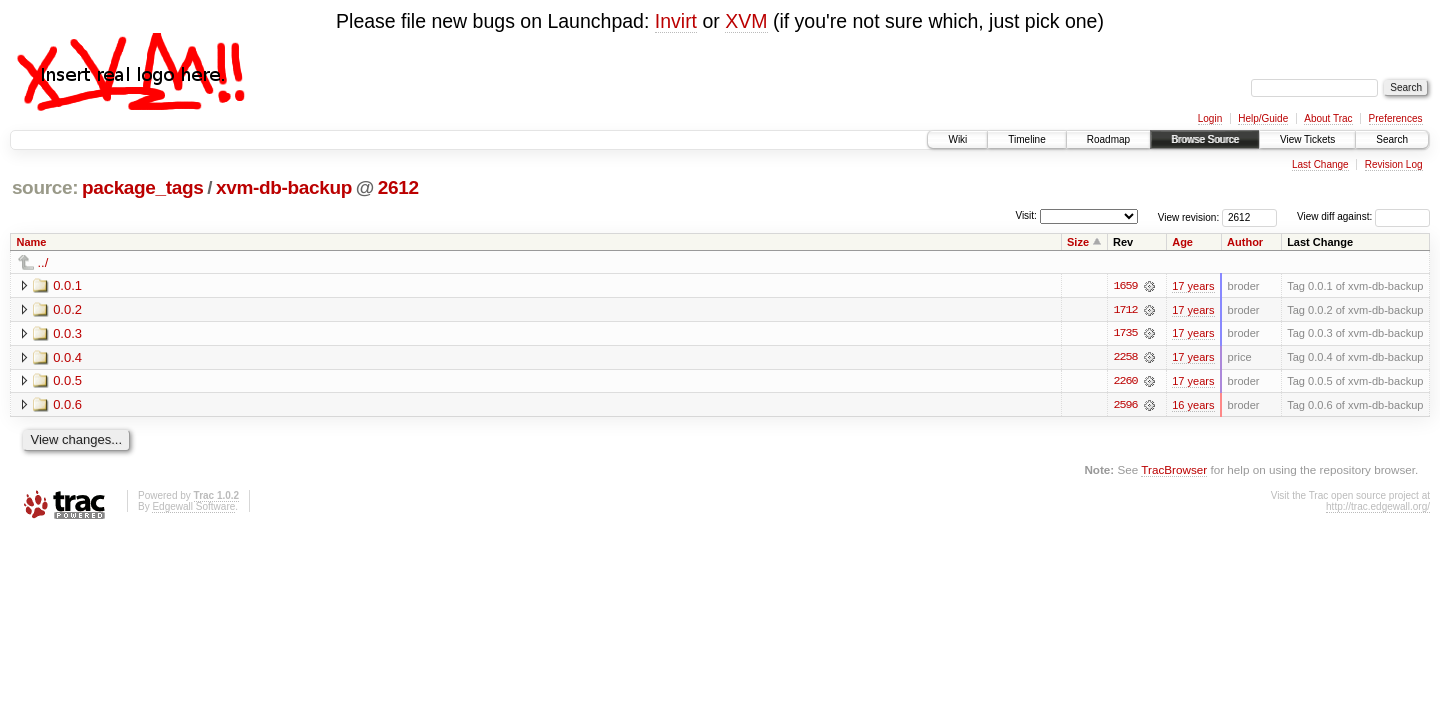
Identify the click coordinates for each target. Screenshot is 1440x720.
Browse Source (1205, 139)
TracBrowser (1174, 470)
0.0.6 (67, 405)
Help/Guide (1263, 118)
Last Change (1320, 164)
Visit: (1026, 215)
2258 (1125, 358)
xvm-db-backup (284, 187)
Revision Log (1394, 164)
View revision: (1189, 216)
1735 (1125, 334)
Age (1182, 242)
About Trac (1328, 118)
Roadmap (1108, 139)
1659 (1125, 286)
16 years (1193, 406)
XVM (746, 21)
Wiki (957, 139)
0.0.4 (67, 357)
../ (43, 262)
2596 (1125, 406)
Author (1245, 242)
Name (32, 242)
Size (1078, 242)
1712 (1125, 310)
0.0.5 (67, 381)
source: (45, 187)
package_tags (143, 187)
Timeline (1026, 139)
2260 (1125, 382)
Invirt (676, 21)
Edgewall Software (193, 507)
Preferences (1396, 118)
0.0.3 (67, 333)
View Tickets (1307, 139)
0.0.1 (67, 285)
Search (1392, 139)
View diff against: (1363, 216)
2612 (398, 187)
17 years (1193, 286)
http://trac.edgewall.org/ (1378, 507)
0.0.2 (67, 309)
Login (1210, 118)
